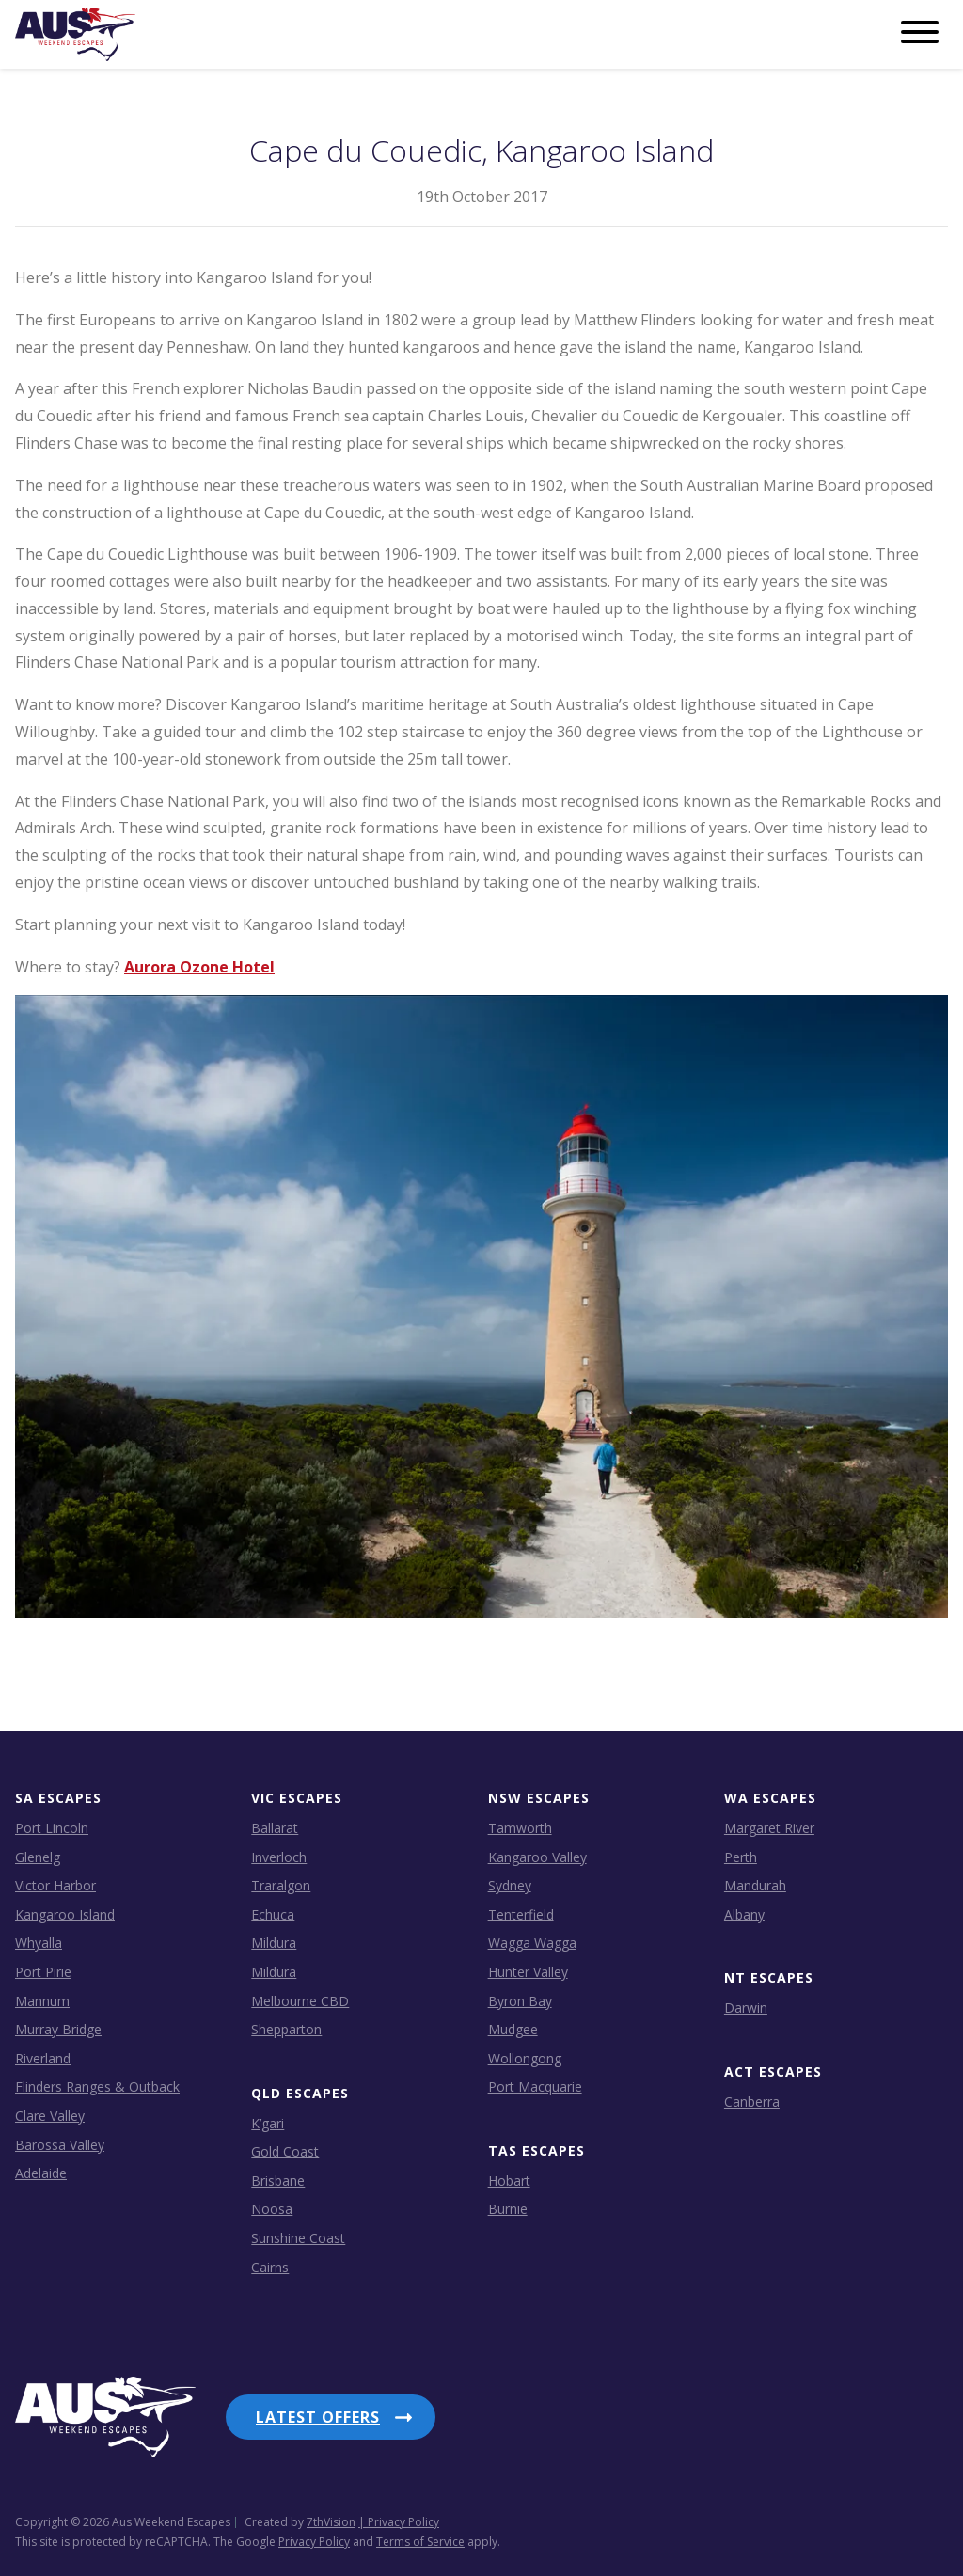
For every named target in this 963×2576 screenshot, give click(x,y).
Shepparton (286, 2029)
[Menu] (920, 33)
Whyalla (38, 1943)
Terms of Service (420, 2514)
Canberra (752, 2101)
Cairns (270, 2266)
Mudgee (513, 2029)
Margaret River (769, 1828)
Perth (740, 1856)
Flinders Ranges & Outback (97, 2086)
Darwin (745, 2007)
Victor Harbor (55, 1885)
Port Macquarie (535, 2086)
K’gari (267, 2122)
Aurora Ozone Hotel (199, 966)
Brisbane (278, 2180)
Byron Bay (520, 2000)
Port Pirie (43, 1972)
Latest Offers (318, 2417)
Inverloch (279, 1856)
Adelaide (41, 2173)
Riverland (43, 2057)
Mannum (42, 2000)
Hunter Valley (528, 1972)
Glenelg (37, 1856)
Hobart (509, 2180)
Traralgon (280, 1885)
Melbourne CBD (300, 2000)
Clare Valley (50, 2116)
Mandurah (755, 1885)
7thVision (331, 2495)
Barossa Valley (59, 2144)
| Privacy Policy (398, 2495)
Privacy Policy (314, 2514)
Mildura (273, 1943)
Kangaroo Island (65, 1913)
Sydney (509, 1885)
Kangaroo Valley (537, 1856)
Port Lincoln (51, 1828)
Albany (744, 1913)
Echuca (272, 1913)
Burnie (508, 2209)
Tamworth (520, 1828)
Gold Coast (285, 2151)
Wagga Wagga (532, 1943)
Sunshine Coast (298, 2238)
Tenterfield (521, 1913)
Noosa (271, 2209)
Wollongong (524, 2057)
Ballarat (274, 1828)
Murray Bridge (58, 2029)
